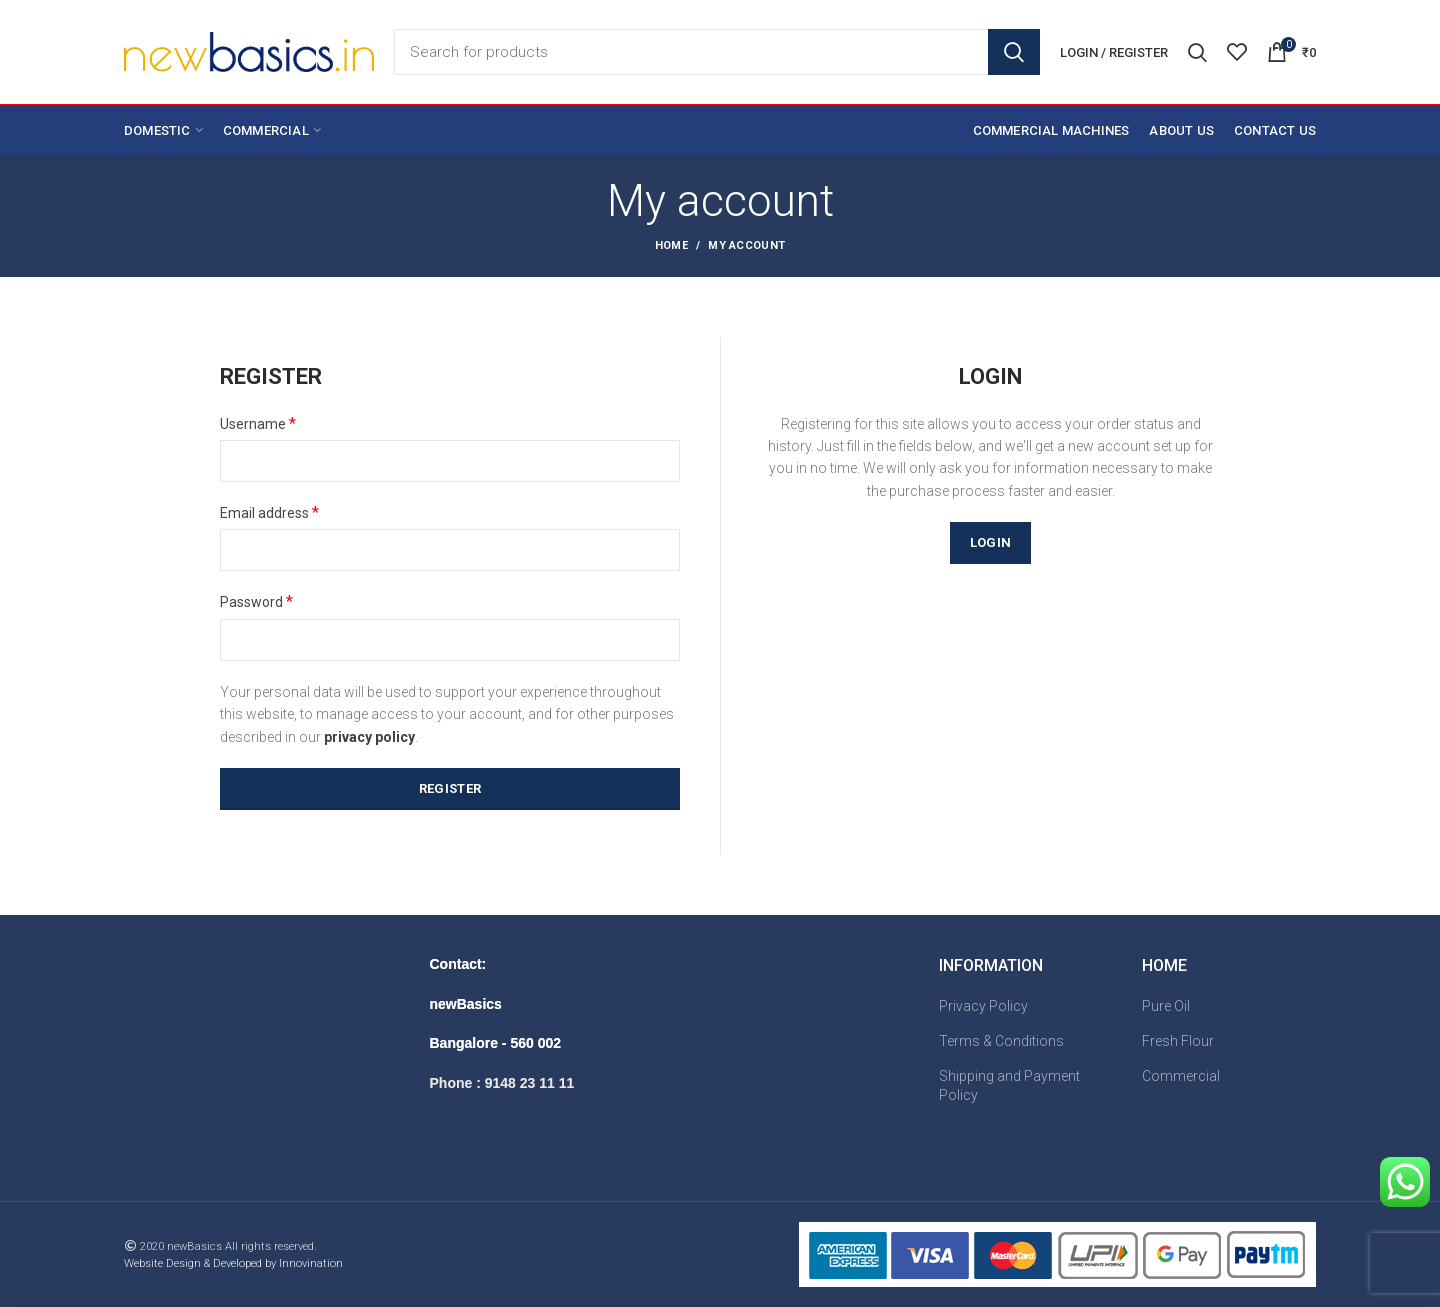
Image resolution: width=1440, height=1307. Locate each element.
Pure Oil (1166, 1006)
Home (671, 245)
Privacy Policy (983, 1006)
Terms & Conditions (1001, 1041)
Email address (269, 512)
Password (256, 601)
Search (1014, 52)
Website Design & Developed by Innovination (233, 1263)
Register (450, 788)
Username (258, 423)
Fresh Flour (1178, 1041)
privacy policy (369, 737)
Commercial (1181, 1076)
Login (991, 542)
